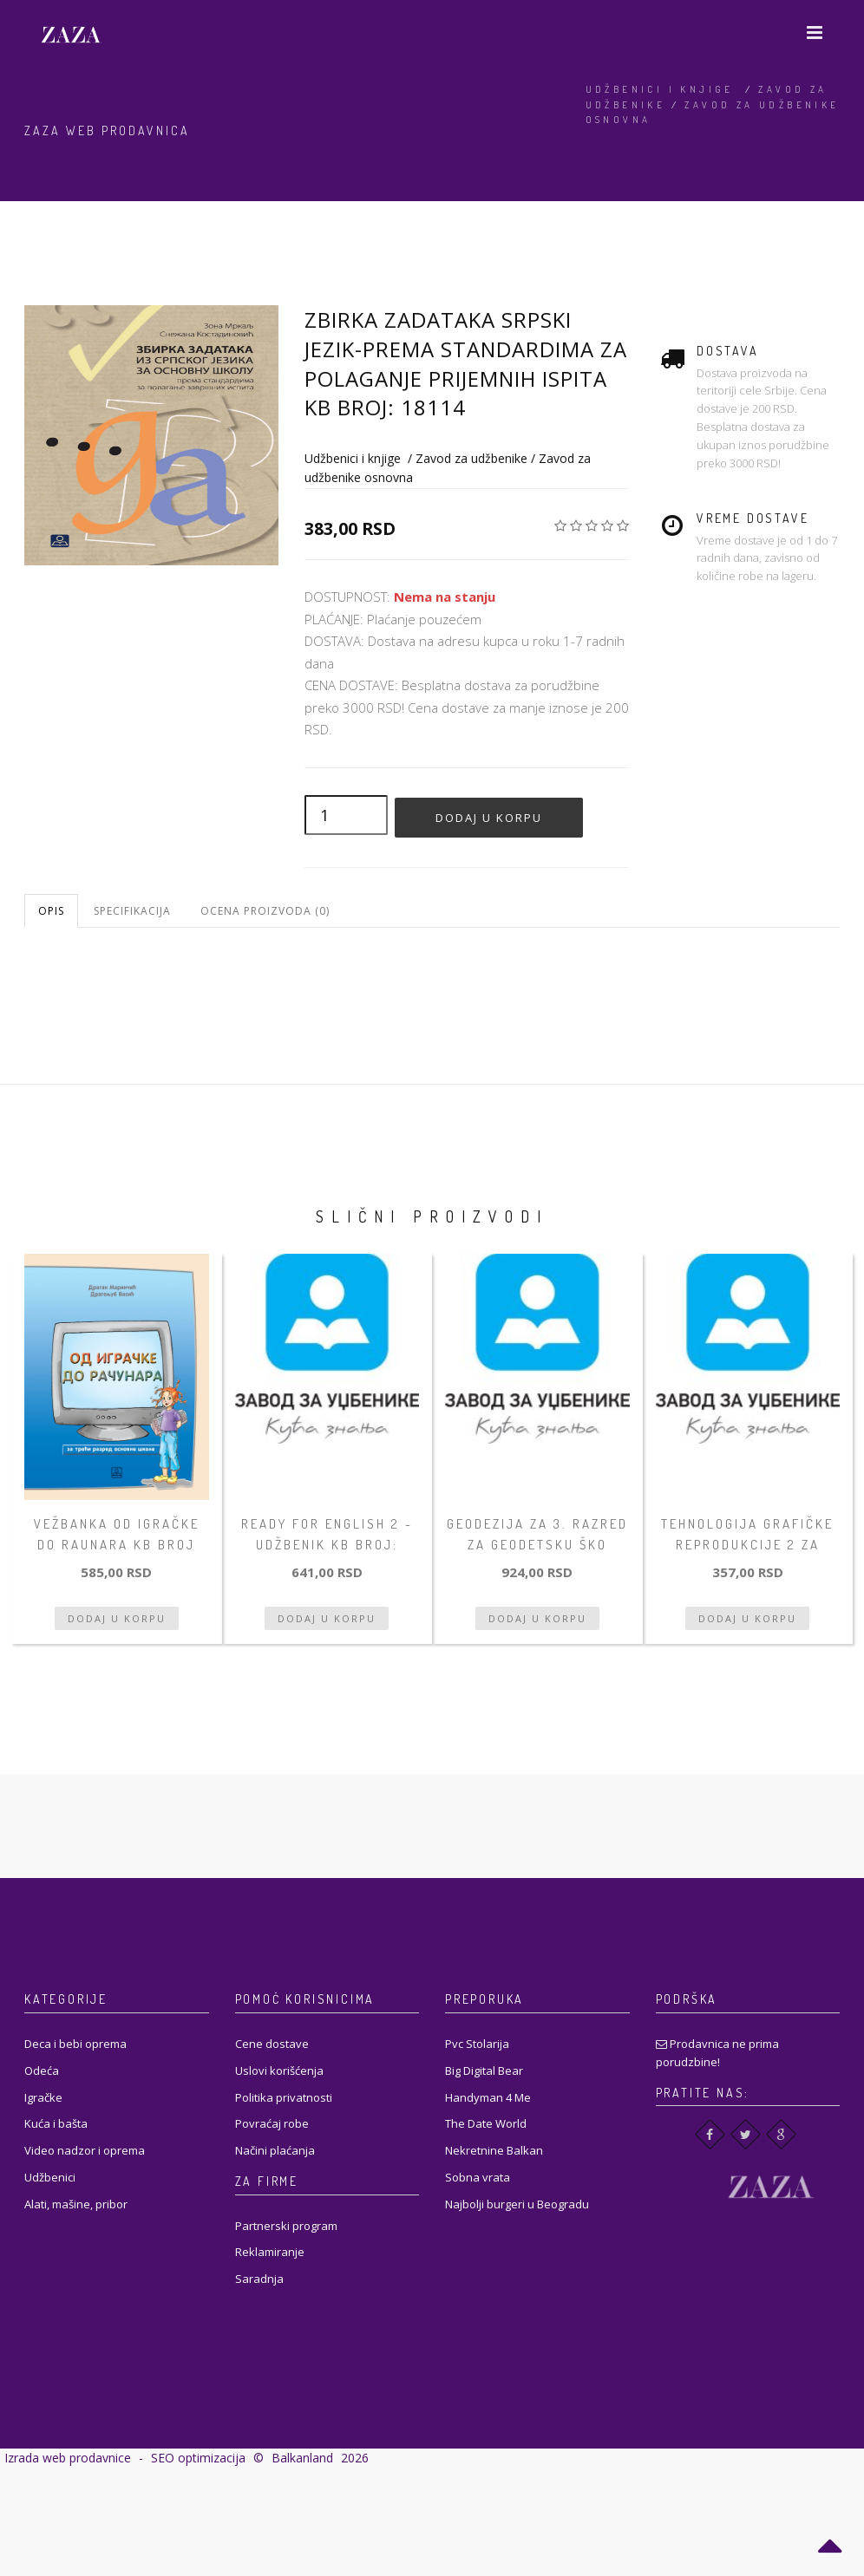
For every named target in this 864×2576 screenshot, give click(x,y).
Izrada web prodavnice (67, 2457)
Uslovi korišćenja (279, 2070)
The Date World (486, 2123)
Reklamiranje (269, 2252)
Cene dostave (272, 2043)
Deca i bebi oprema (75, 2043)
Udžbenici (49, 2177)
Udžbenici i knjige (660, 89)
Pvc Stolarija (477, 2043)
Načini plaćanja (275, 2150)
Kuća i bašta (56, 2123)
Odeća (41, 2070)
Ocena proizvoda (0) (265, 910)
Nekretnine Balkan (494, 2150)
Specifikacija (132, 910)
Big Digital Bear (484, 2070)
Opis (51, 910)
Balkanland (302, 2457)
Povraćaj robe (272, 2123)
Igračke (43, 2097)
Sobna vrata (477, 2177)
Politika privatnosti (283, 2097)
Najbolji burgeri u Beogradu (517, 2204)
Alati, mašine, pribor (76, 2204)
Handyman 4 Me (488, 2097)
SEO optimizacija (198, 2457)
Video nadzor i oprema (84, 2150)
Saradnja (259, 2278)
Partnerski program (286, 2226)
